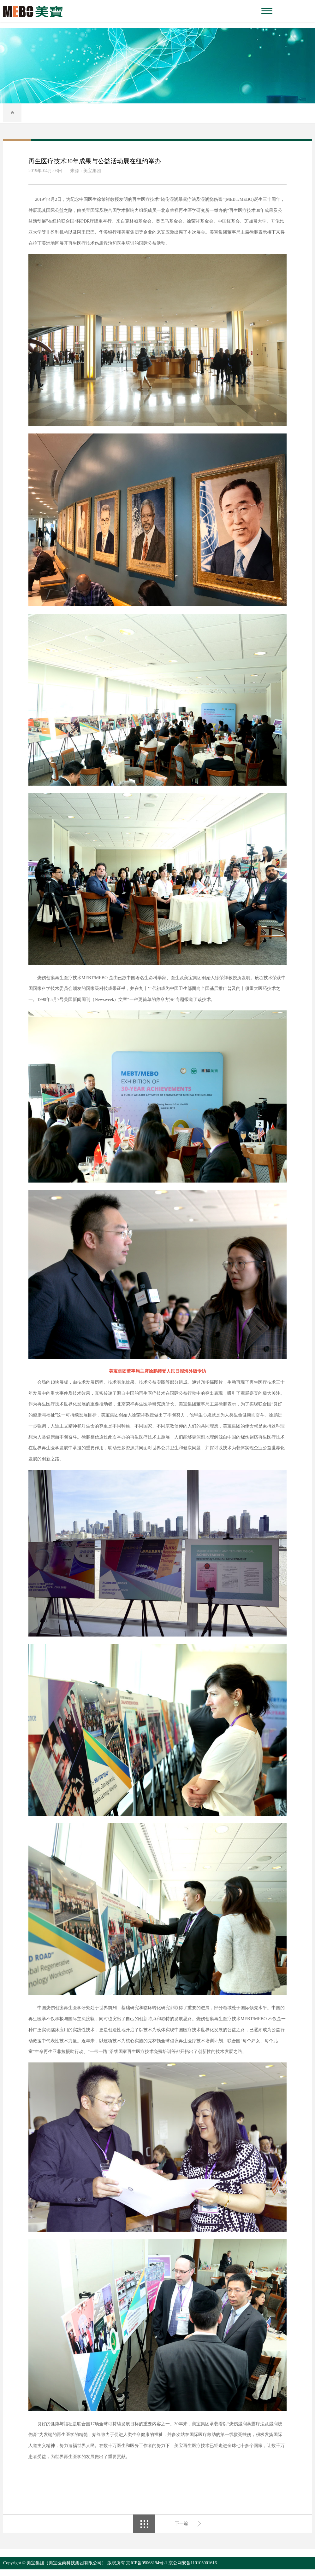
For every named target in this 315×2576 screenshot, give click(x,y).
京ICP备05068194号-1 (146, 2569)
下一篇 (181, 2530)
